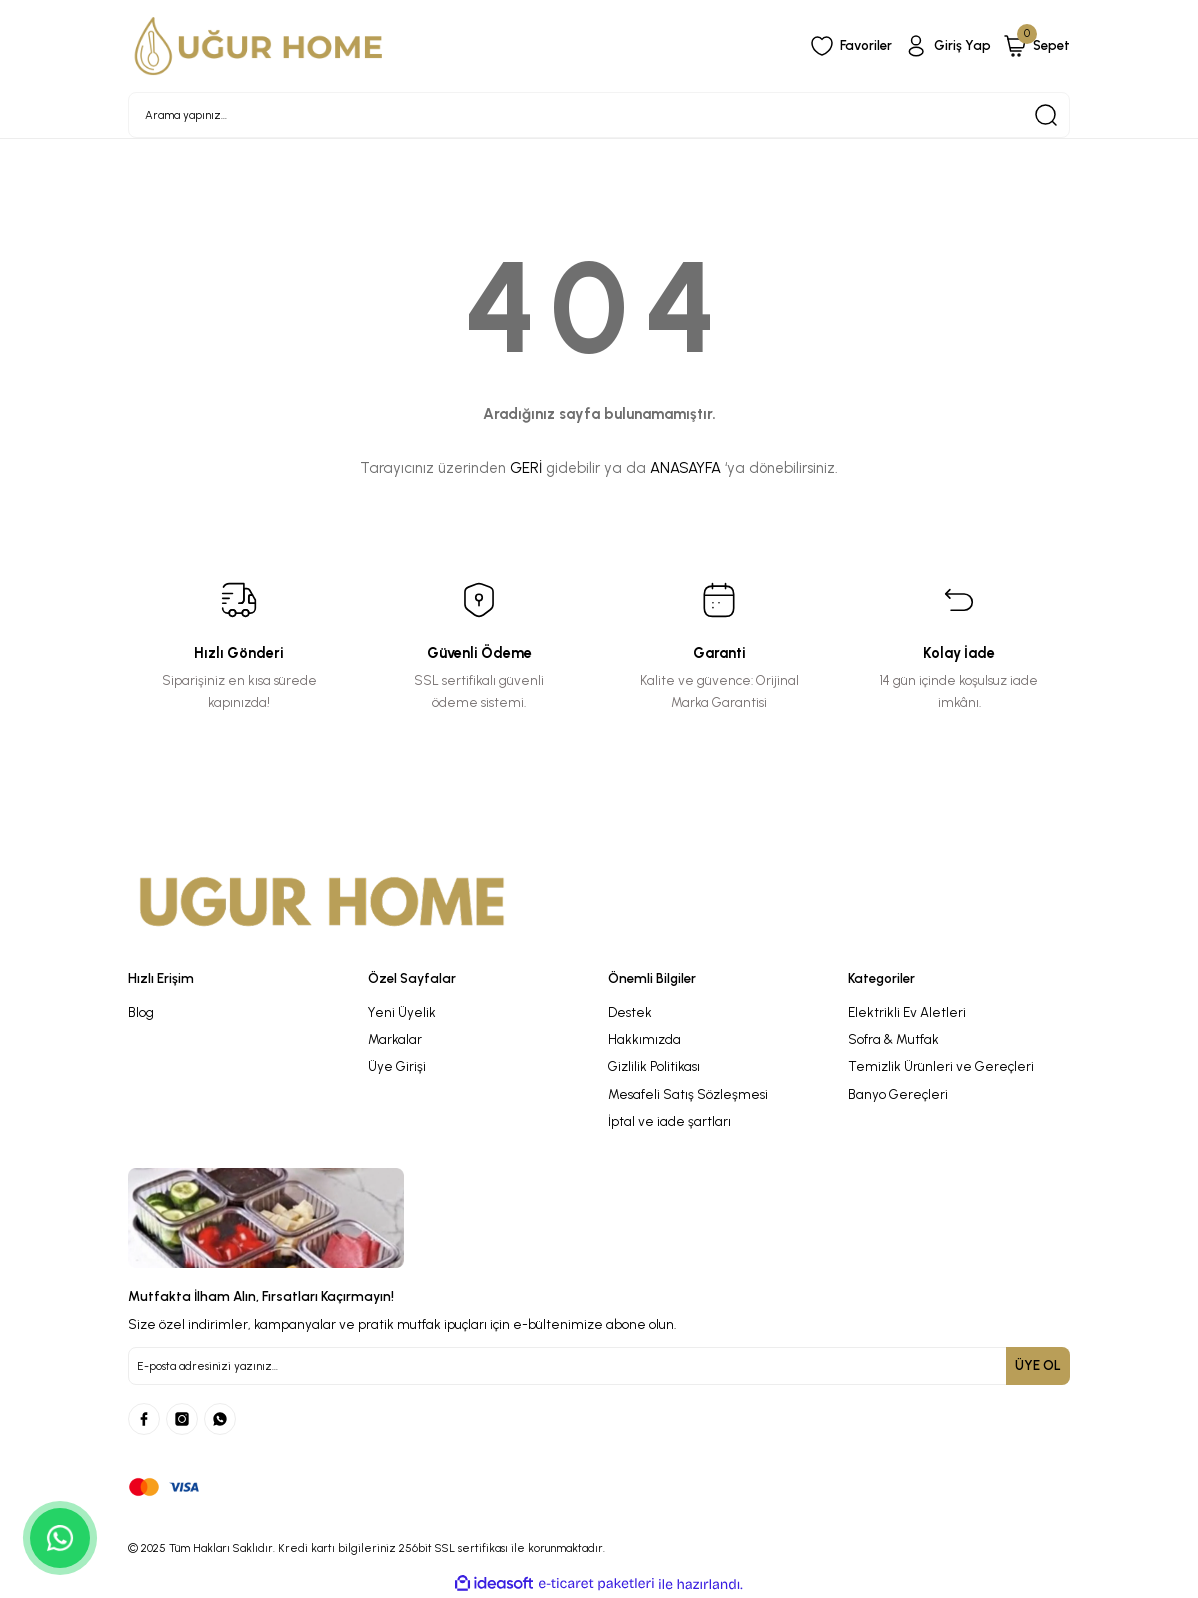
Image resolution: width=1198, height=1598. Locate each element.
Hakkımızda (644, 1039)
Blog (141, 1012)
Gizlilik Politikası (654, 1066)
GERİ (526, 468)
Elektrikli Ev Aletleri (907, 1012)
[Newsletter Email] (599, 1366)
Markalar (395, 1039)
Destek (630, 1012)
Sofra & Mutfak (893, 1039)
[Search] (599, 115)
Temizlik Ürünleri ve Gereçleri (941, 1066)
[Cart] (1036, 46)
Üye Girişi (397, 1066)
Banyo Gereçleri (898, 1094)
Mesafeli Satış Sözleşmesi (688, 1094)
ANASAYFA (685, 468)
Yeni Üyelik (402, 1012)
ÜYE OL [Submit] (1038, 1365)
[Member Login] (947, 46)
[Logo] (259, 46)
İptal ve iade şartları (669, 1121)
